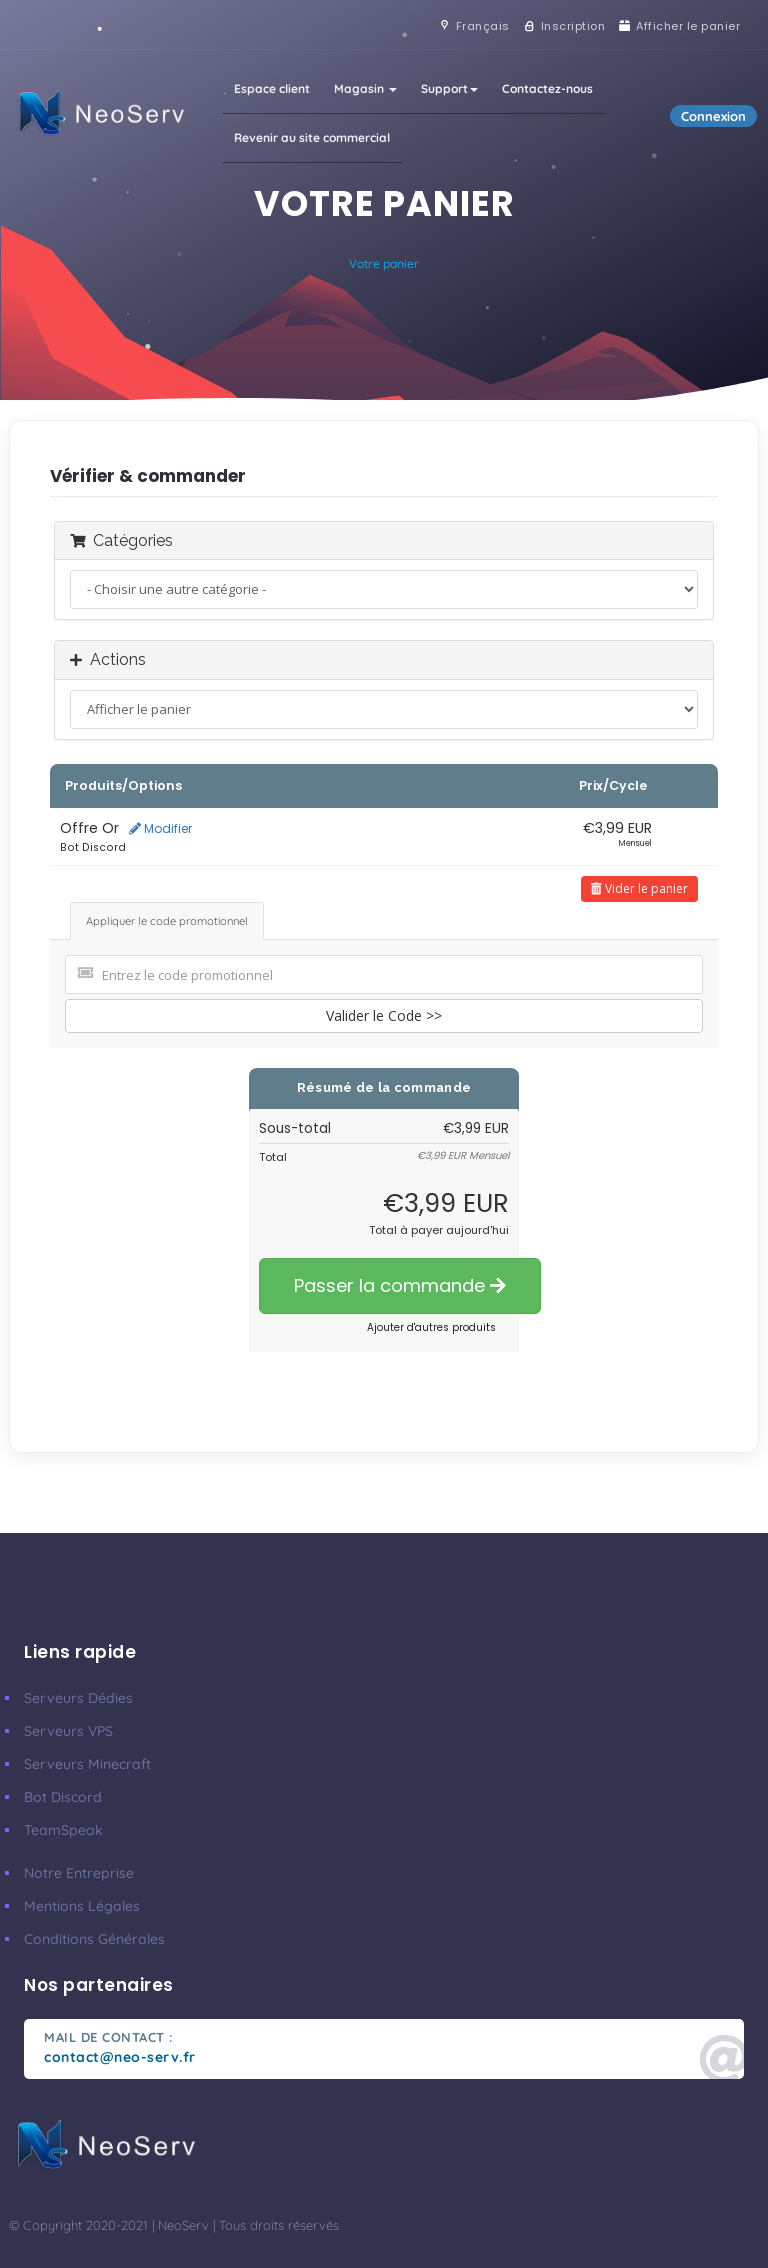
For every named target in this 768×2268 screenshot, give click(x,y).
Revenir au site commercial (312, 137)
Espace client (272, 88)
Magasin (365, 88)
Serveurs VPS (68, 1731)
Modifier (160, 828)
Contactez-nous (547, 88)
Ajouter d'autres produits (431, 1327)
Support (449, 88)
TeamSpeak (63, 1830)
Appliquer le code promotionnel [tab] (167, 921)
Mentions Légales (82, 1906)
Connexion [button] (713, 116)
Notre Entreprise (79, 1873)
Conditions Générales (94, 1939)
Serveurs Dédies (78, 1698)
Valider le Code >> (384, 1015)
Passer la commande (400, 1285)
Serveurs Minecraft (87, 1764)
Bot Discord (63, 1797)
